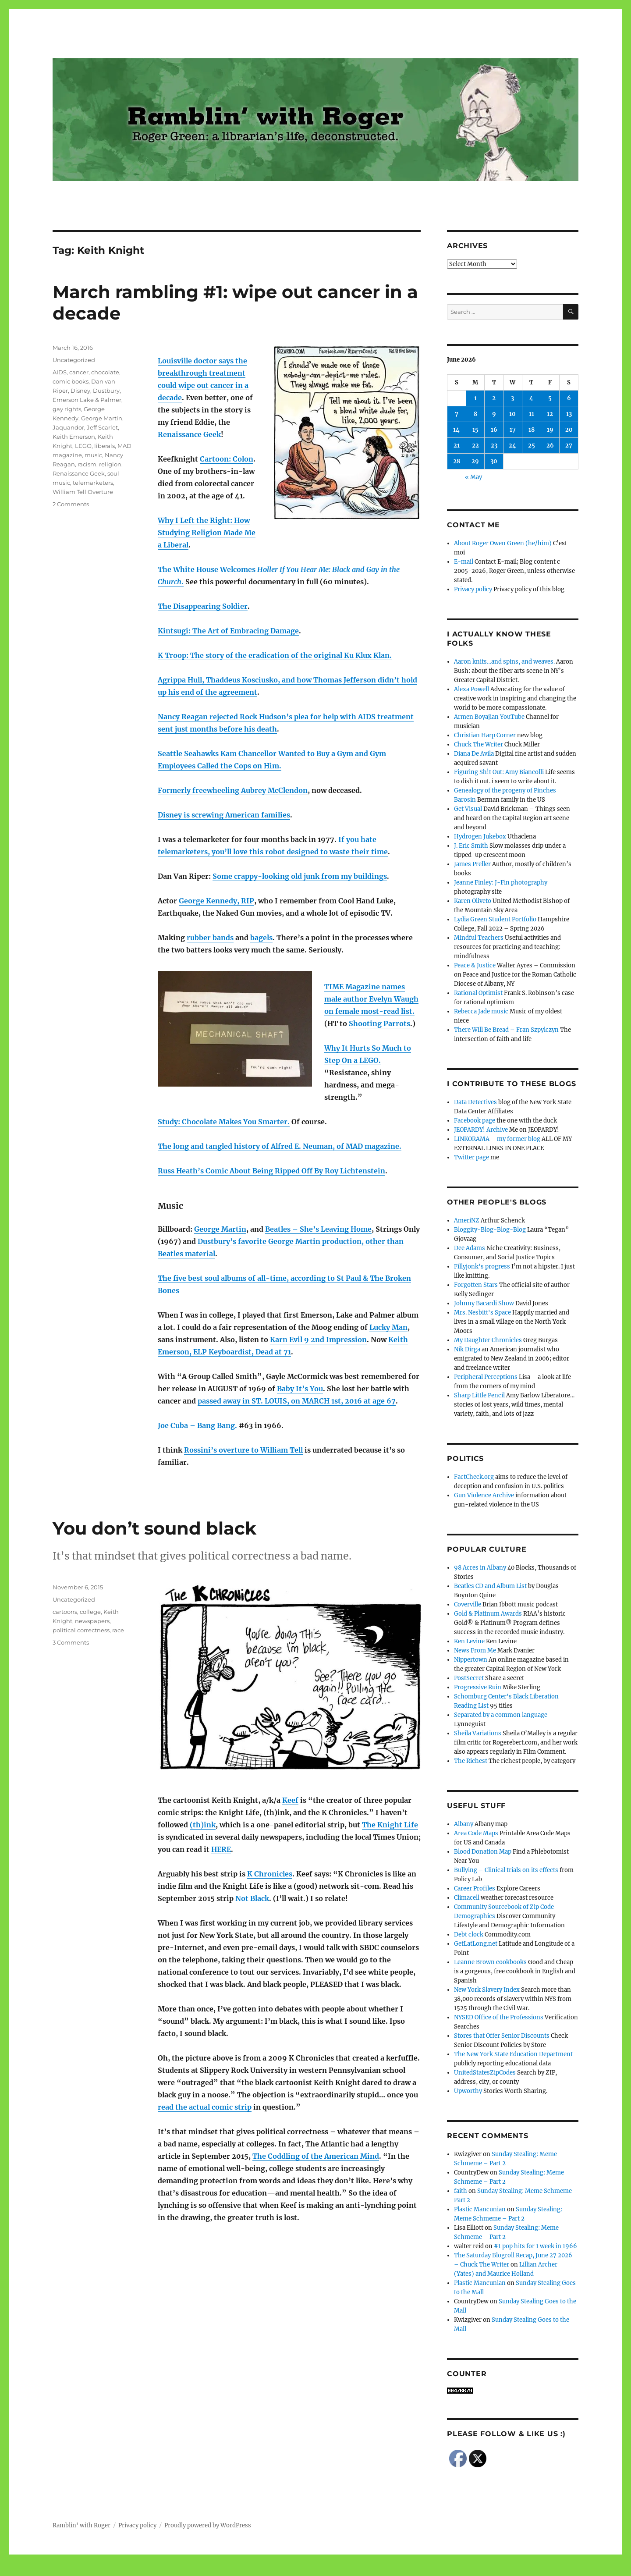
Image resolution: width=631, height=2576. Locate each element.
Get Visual (468, 809)
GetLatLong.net (475, 1943)
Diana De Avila (474, 753)
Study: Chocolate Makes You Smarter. (224, 1121)
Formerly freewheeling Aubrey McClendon (233, 790)
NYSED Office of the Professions (498, 2017)
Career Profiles (474, 1888)
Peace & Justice (475, 965)
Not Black (252, 1898)
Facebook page (474, 1120)
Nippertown (470, 1659)
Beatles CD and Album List (490, 1586)
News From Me (475, 1650)
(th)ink (203, 1824)
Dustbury (106, 390)
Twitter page (471, 1157)
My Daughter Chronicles (488, 1340)
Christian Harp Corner (485, 735)
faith (460, 2191)
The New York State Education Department (513, 2054)
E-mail (463, 561)
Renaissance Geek (189, 434)
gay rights (67, 408)
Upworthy (468, 2091)
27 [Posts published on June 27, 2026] (568, 445)
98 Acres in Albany (480, 1567)
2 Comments (71, 504)
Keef (290, 1800)
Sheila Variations (477, 1733)
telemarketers (93, 482)
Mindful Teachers (478, 938)
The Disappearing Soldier (203, 606)
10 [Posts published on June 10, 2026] (512, 414)
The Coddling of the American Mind (315, 2156)
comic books (71, 381)
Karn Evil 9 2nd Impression (318, 1339)
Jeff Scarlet (102, 427)
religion (110, 464)
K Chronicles (269, 1873)
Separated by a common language (500, 1715)
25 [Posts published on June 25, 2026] (531, 445)
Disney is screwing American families (224, 814)
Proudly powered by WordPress (207, 2525)
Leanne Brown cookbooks (490, 1962)
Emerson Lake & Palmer (87, 399)
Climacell (466, 1897)
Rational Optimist (478, 993)
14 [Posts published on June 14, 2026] (456, 429)
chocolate (105, 372)
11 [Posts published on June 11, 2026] (531, 414)
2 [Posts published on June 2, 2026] (494, 398)
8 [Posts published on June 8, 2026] (475, 414)
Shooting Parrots (379, 1023)
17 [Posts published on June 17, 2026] (513, 429)
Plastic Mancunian (480, 2209)
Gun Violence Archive (484, 1495)
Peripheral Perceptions (486, 1377)
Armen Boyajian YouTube (489, 717)
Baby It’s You (300, 1388)
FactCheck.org (474, 1477)
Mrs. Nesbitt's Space (482, 1312)
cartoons (65, 1611)
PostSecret (469, 1678)
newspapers (92, 1620)
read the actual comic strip (205, 2107)
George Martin (220, 1229)
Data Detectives (475, 1102)
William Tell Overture (83, 491)
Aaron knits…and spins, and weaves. (504, 661)
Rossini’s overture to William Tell (243, 1450)
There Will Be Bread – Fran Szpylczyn (506, 1030)
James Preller (472, 864)
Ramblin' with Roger (81, 2525)
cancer (79, 372)
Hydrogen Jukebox (480, 836)
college (90, 1611)
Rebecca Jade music (481, 1011)
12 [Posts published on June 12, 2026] (550, 414)
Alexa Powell (471, 689)
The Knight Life (390, 1824)
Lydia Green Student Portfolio (495, 919)
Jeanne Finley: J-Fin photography (500, 882)
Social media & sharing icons (266, 2569)
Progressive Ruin (477, 1687)
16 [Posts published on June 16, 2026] (494, 429)
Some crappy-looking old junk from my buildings (300, 876)
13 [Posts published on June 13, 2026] (569, 414)
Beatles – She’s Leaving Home (318, 1229)
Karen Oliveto (472, 901)
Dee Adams (469, 1248)
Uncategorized (74, 359)
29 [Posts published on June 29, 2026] (475, 461)
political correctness (81, 1630)
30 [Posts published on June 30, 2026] (493, 461)
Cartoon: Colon (226, 459)
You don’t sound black (154, 1528)
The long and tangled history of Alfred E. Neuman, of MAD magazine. (279, 1146)
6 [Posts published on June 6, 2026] (569, 398)
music (93, 454)
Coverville (467, 1604)
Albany (463, 1824)
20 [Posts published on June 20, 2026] (569, 429)
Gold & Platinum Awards (488, 1613)
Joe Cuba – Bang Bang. (197, 1425)
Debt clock (468, 1934)
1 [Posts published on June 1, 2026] (475, 398)
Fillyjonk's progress (482, 1266)
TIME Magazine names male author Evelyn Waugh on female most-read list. (371, 999)
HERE (221, 1849)
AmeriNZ (466, 1220)
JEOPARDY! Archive (481, 1129)
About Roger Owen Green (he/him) (503, 543)
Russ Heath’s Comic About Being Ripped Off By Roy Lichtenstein (271, 1170)
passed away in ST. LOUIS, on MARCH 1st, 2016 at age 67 (297, 1400)
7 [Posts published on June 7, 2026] (456, 414)
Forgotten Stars (476, 1285)
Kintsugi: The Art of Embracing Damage (228, 630)
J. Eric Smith (471, 845)
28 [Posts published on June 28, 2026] (456, 461)
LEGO (83, 445)
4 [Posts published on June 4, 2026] (531, 398)
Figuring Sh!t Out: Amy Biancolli (499, 772)
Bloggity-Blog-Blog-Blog (490, 1229)
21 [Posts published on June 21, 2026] (457, 445)
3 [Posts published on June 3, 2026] (512, 398)
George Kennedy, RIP (216, 900)
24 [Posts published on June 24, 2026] (512, 445)
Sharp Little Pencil (479, 1395)
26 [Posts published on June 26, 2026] (550, 445)
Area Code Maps (476, 1833)
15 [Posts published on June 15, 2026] (475, 429)
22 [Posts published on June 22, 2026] (475, 445)
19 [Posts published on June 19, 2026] (550, 429)
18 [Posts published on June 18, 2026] (531, 429)
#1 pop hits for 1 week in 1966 (535, 2246)
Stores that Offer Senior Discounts (501, 2035)
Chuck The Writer (478, 744)
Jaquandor (68, 427)
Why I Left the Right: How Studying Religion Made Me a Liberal (206, 532)
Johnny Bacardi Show (484, 1303)
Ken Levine (469, 1641)
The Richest (470, 1761)
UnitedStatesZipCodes (485, 2072)
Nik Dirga (467, 1349)
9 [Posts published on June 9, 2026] (494, 414)
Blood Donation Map (482, 1851)
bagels (261, 937)
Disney (80, 390)
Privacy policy (473, 589)
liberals (104, 445)
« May (473, 477)
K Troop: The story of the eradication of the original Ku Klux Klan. (275, 655)
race (118, 1630)
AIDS (60, 372)
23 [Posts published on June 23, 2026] (494, 445)
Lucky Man (388, 1327)
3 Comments (71, 1642)
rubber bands (210, 937)
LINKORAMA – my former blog (497, 1139)
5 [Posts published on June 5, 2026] (550, 398)
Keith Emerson (74, 436)
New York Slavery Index (487, 1989)
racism (87, 464)
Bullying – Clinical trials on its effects (506, 1870)
